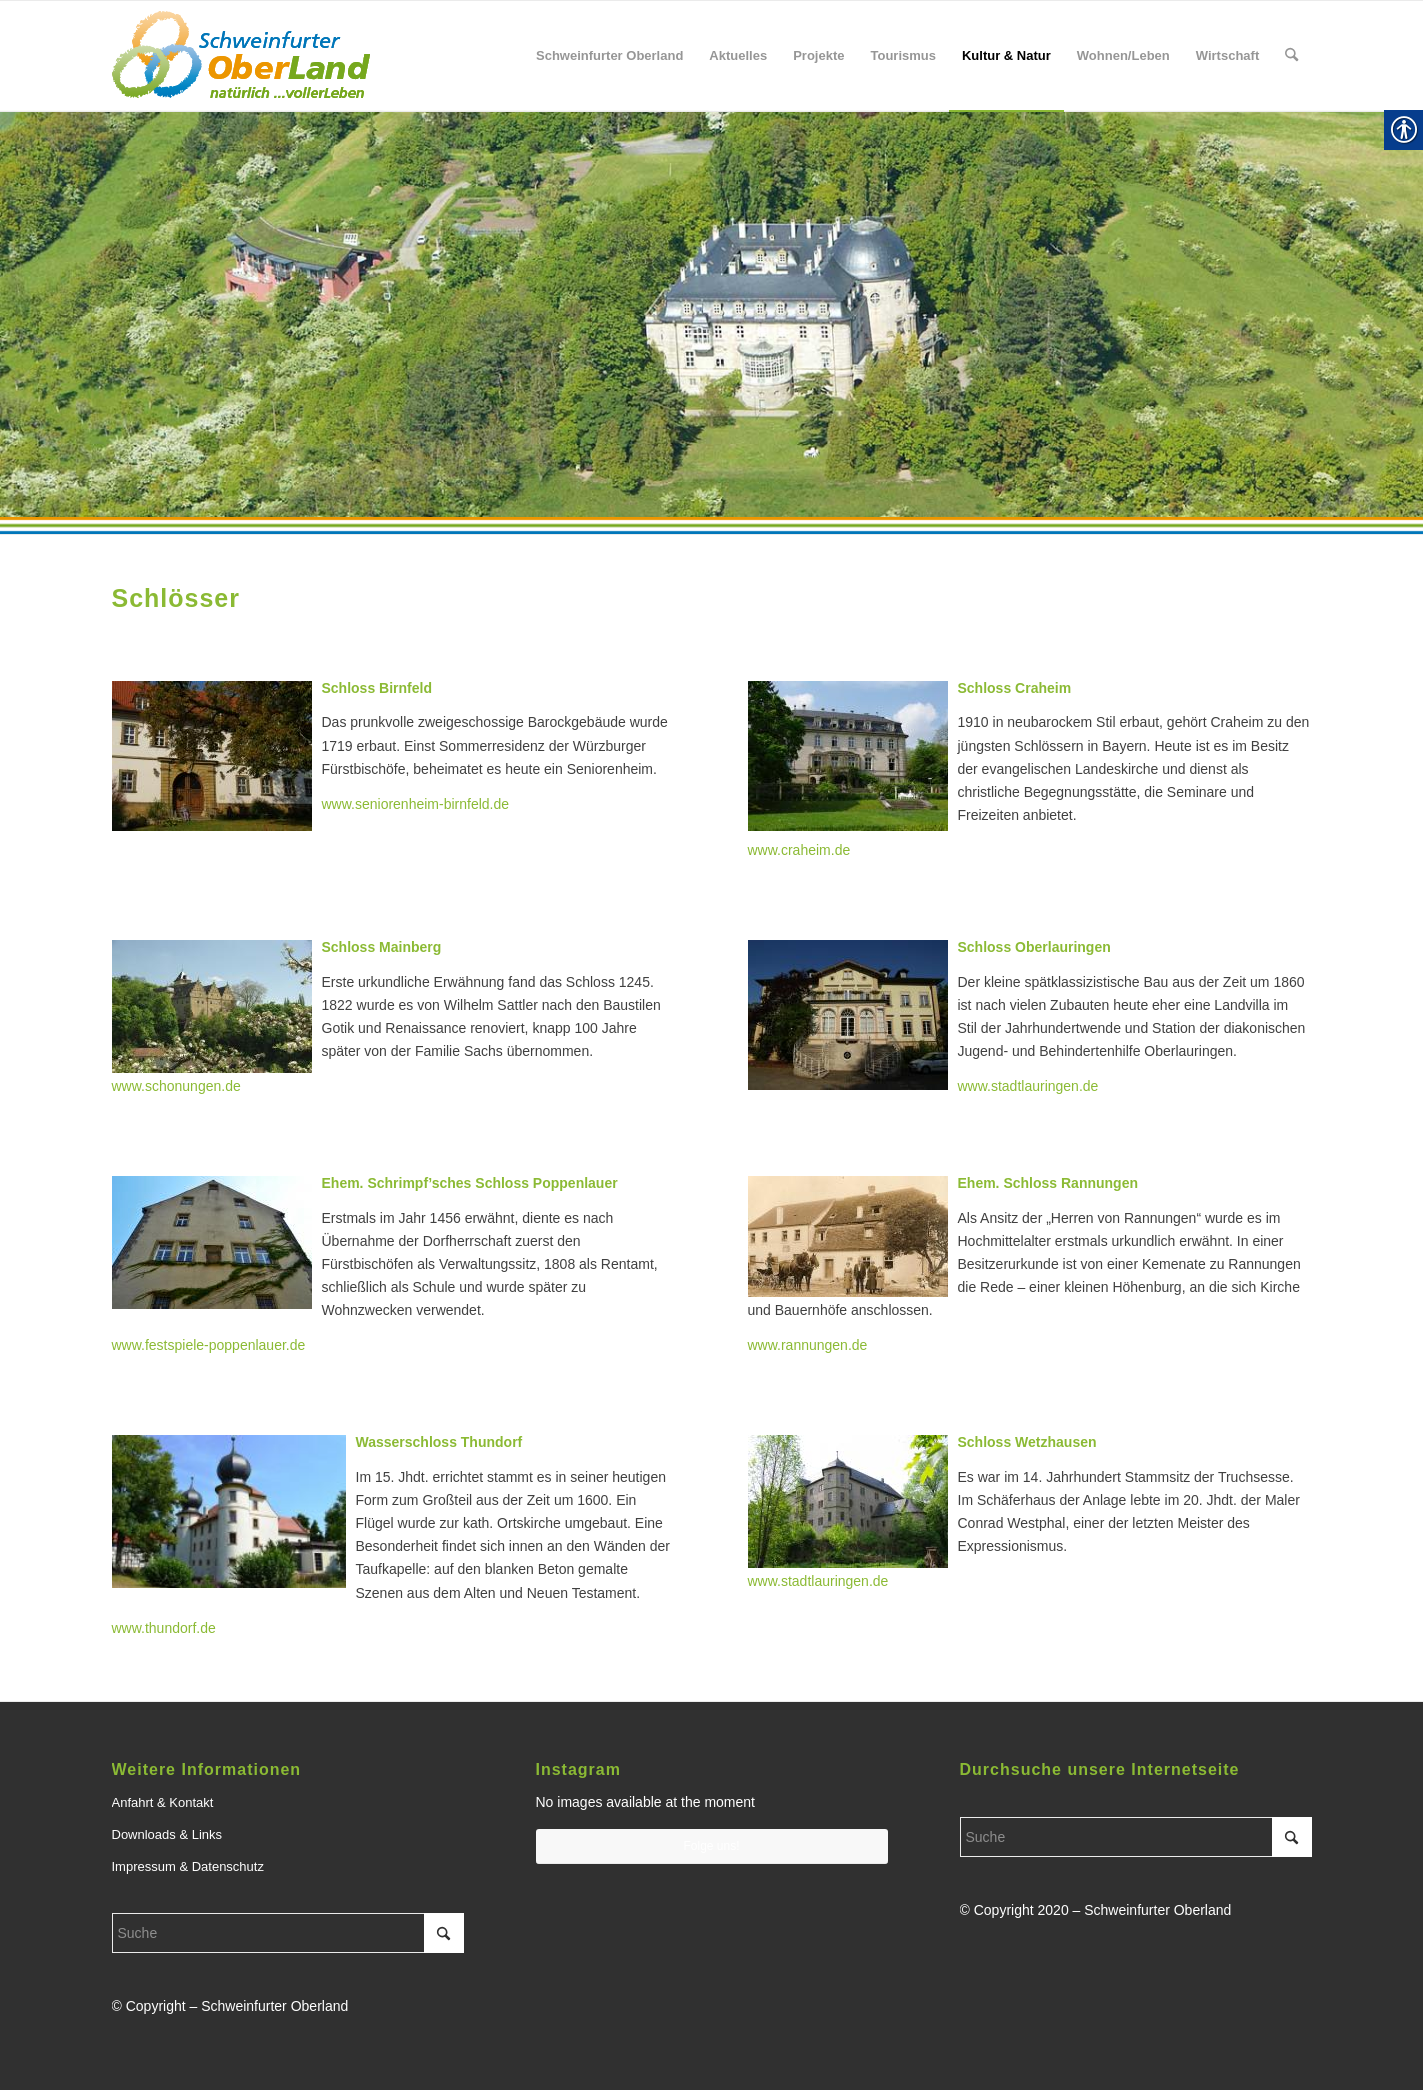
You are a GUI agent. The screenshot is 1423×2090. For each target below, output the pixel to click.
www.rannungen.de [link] (808, 1345)
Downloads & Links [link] (167, 1834)
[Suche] (288, 1933)
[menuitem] (609, 56)
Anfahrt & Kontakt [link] (163, 1802)
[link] (241, 56)
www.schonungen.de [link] (176, 1086)
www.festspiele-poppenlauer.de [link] (209, 1345)
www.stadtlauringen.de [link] (818, 1581)
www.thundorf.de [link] (164, 1628)
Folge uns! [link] (711, 1846)
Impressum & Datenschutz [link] (188, 1866)
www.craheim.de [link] (799, 850)
